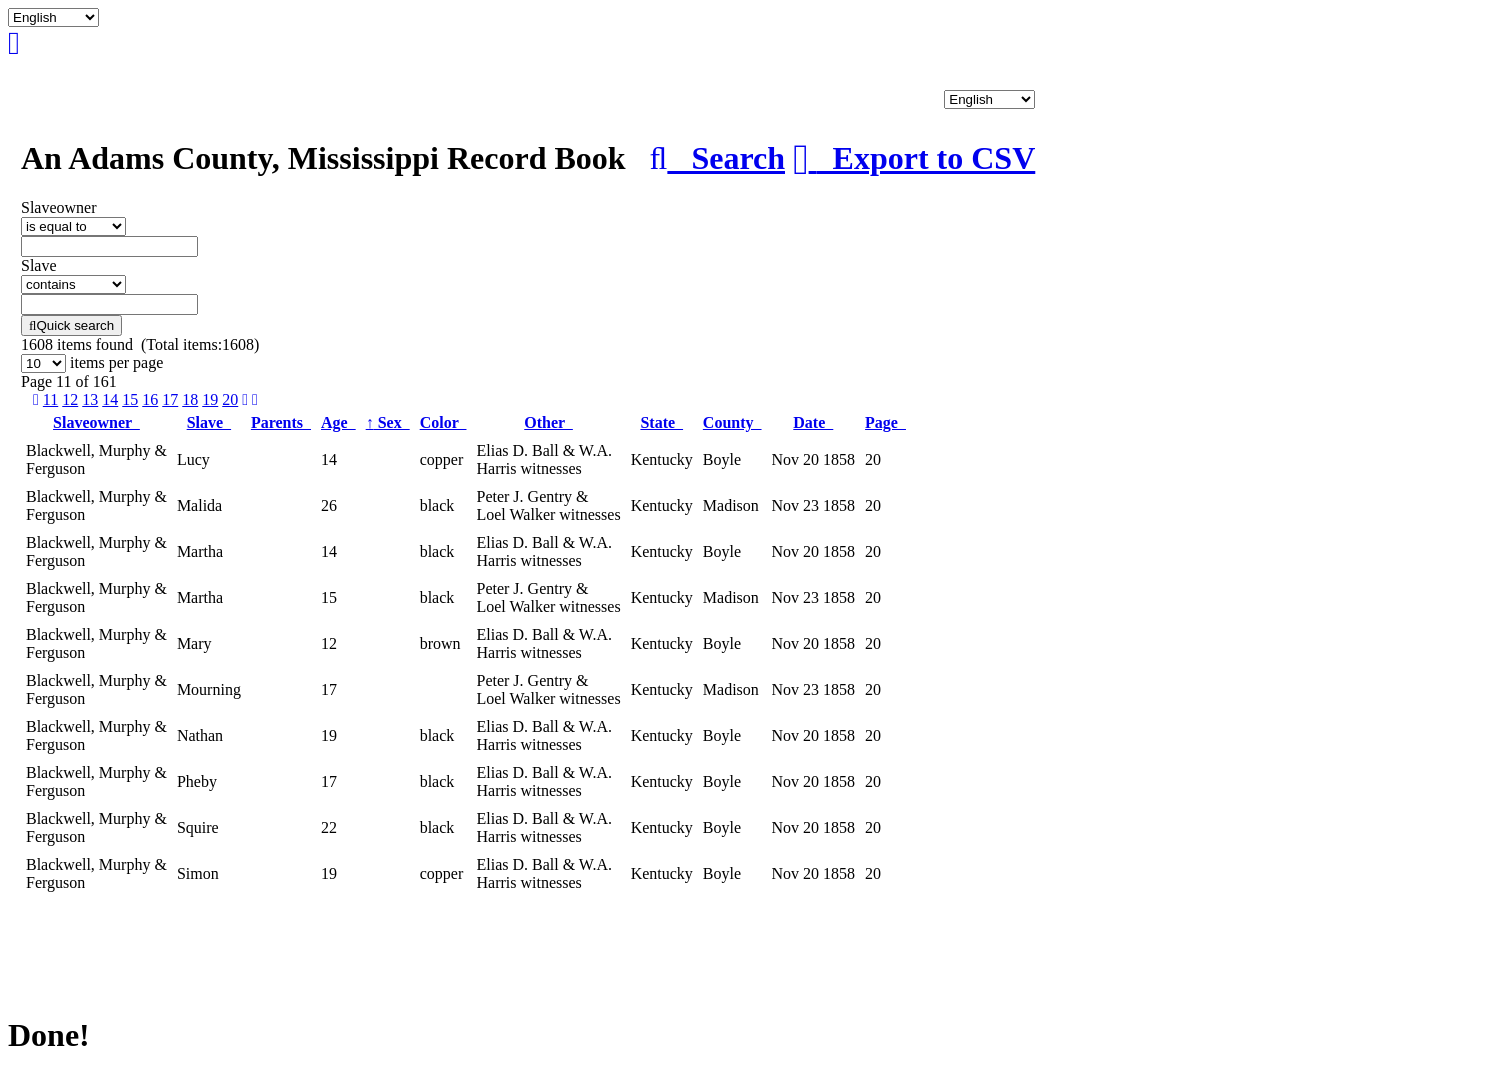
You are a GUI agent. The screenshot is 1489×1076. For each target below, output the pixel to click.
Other (548, 422)
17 (170, 399)
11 (50, 399)
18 (190, 399)
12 (70, 399)
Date (813, 422)
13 (90, 399)
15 (130, 399)
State (661, 422)
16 (150, 399)
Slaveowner (96, 422)
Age (338, 422)
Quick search (71, 325)
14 (110, 399)
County (732, 422)
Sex (388, 422)
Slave (209, 422)
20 (230, 399)
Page (885, 422)
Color (443, 422)
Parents (281, 422)
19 (210, 399)
